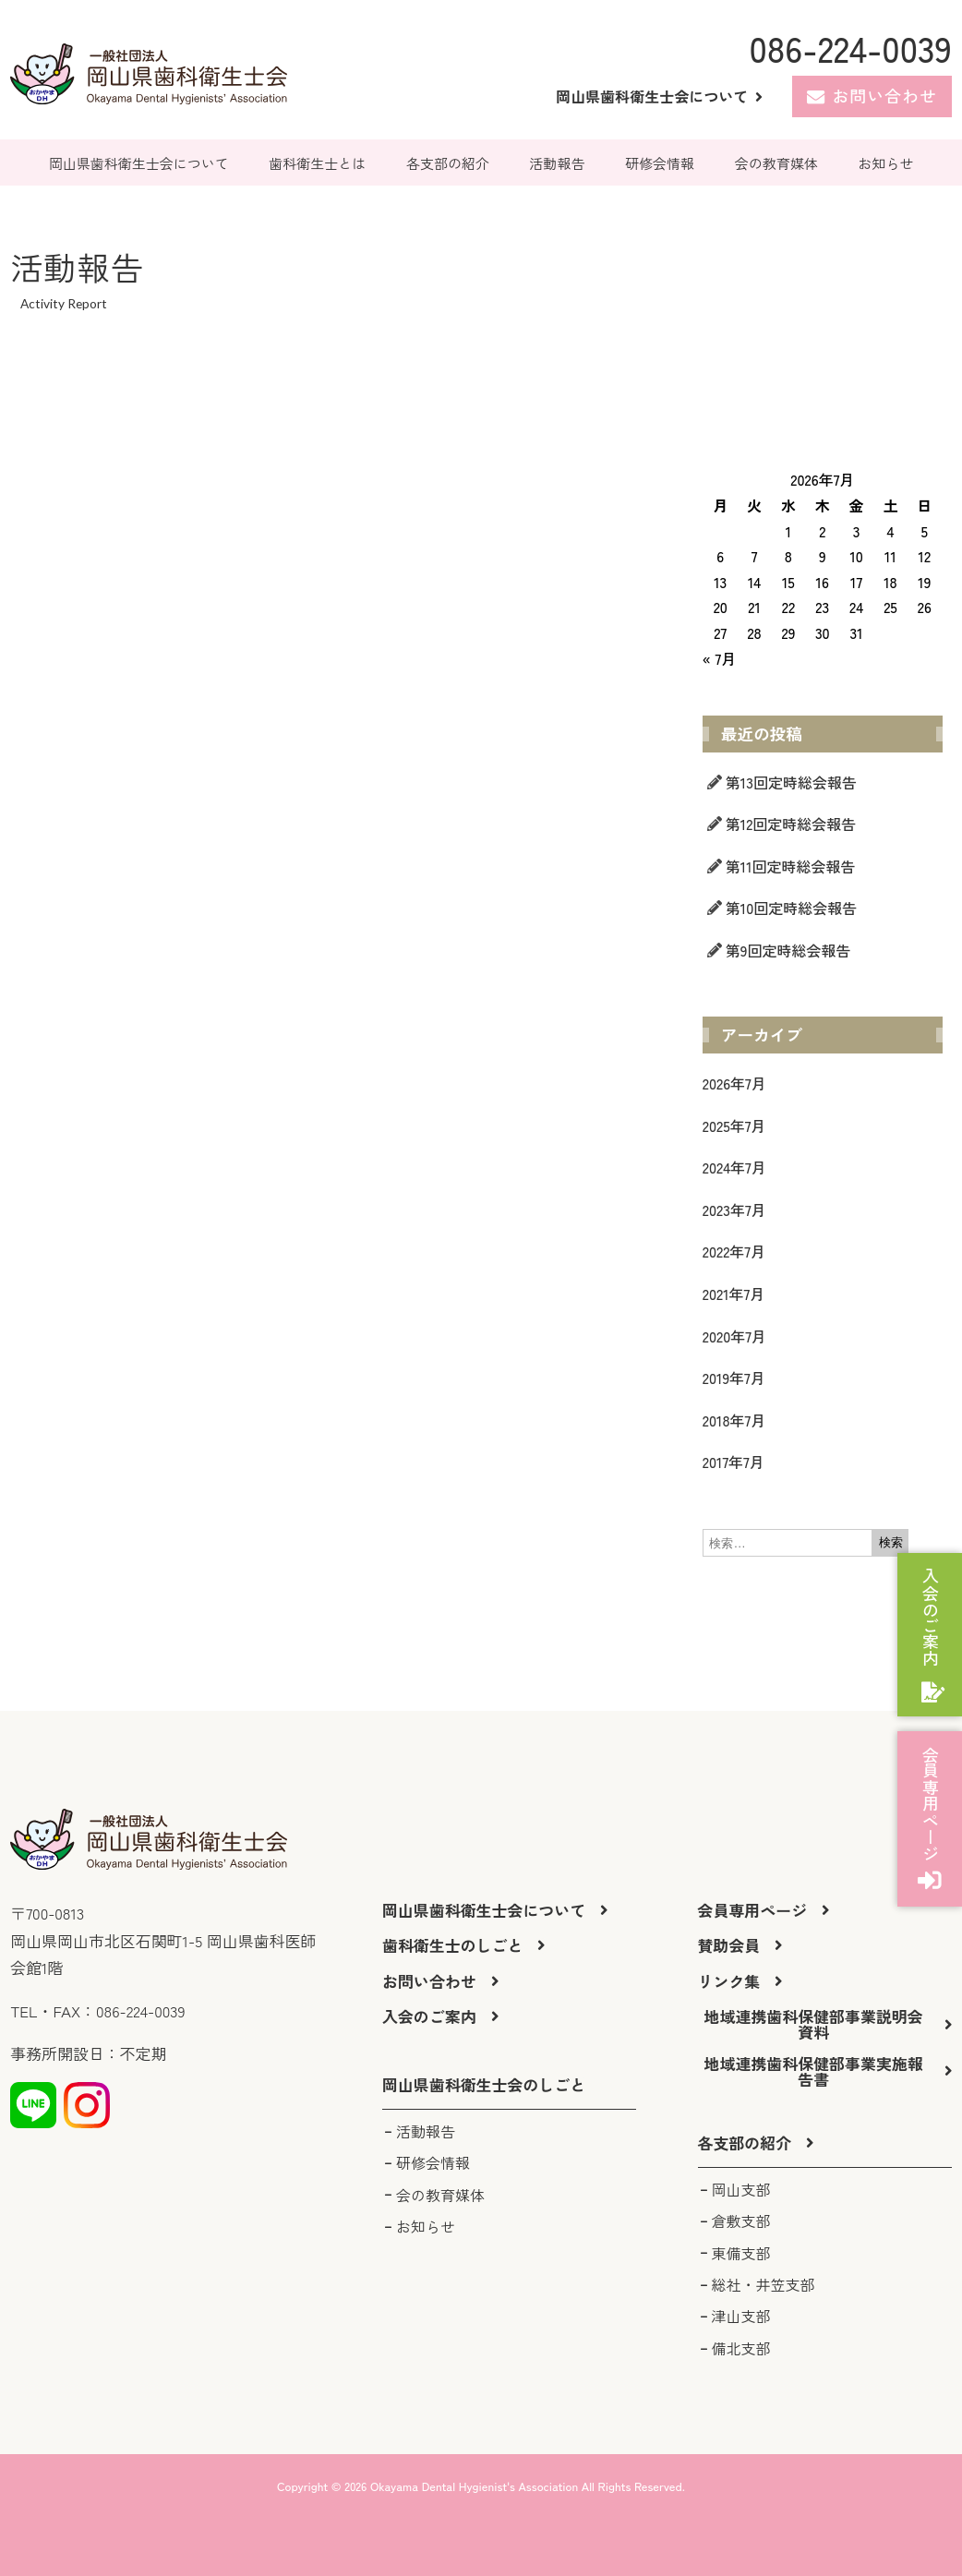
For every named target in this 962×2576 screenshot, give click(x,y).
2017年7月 (733, 1462)
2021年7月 (733, 1293)
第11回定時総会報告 (791, 866)
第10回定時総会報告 (791, 908)
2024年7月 (734, 1167)
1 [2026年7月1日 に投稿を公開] (788, 531)
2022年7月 (734, 1251)
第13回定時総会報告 (791, 782)
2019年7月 (734, 1377)
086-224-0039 (850, 47)
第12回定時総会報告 (791, 824)
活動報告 (557, 163)
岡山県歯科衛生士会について (139, 163)
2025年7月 (734, 1125)
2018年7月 (734, 1420)
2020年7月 (734, 1336)
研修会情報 (659, 163)
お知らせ (885, 163)
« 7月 (719, 658)
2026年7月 (734, 1083)
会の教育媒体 (776, 163)
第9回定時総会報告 (788, 950)
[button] (483, 2085)
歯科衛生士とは (317, 163)
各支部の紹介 (447, 163)
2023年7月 (734, 1209)
